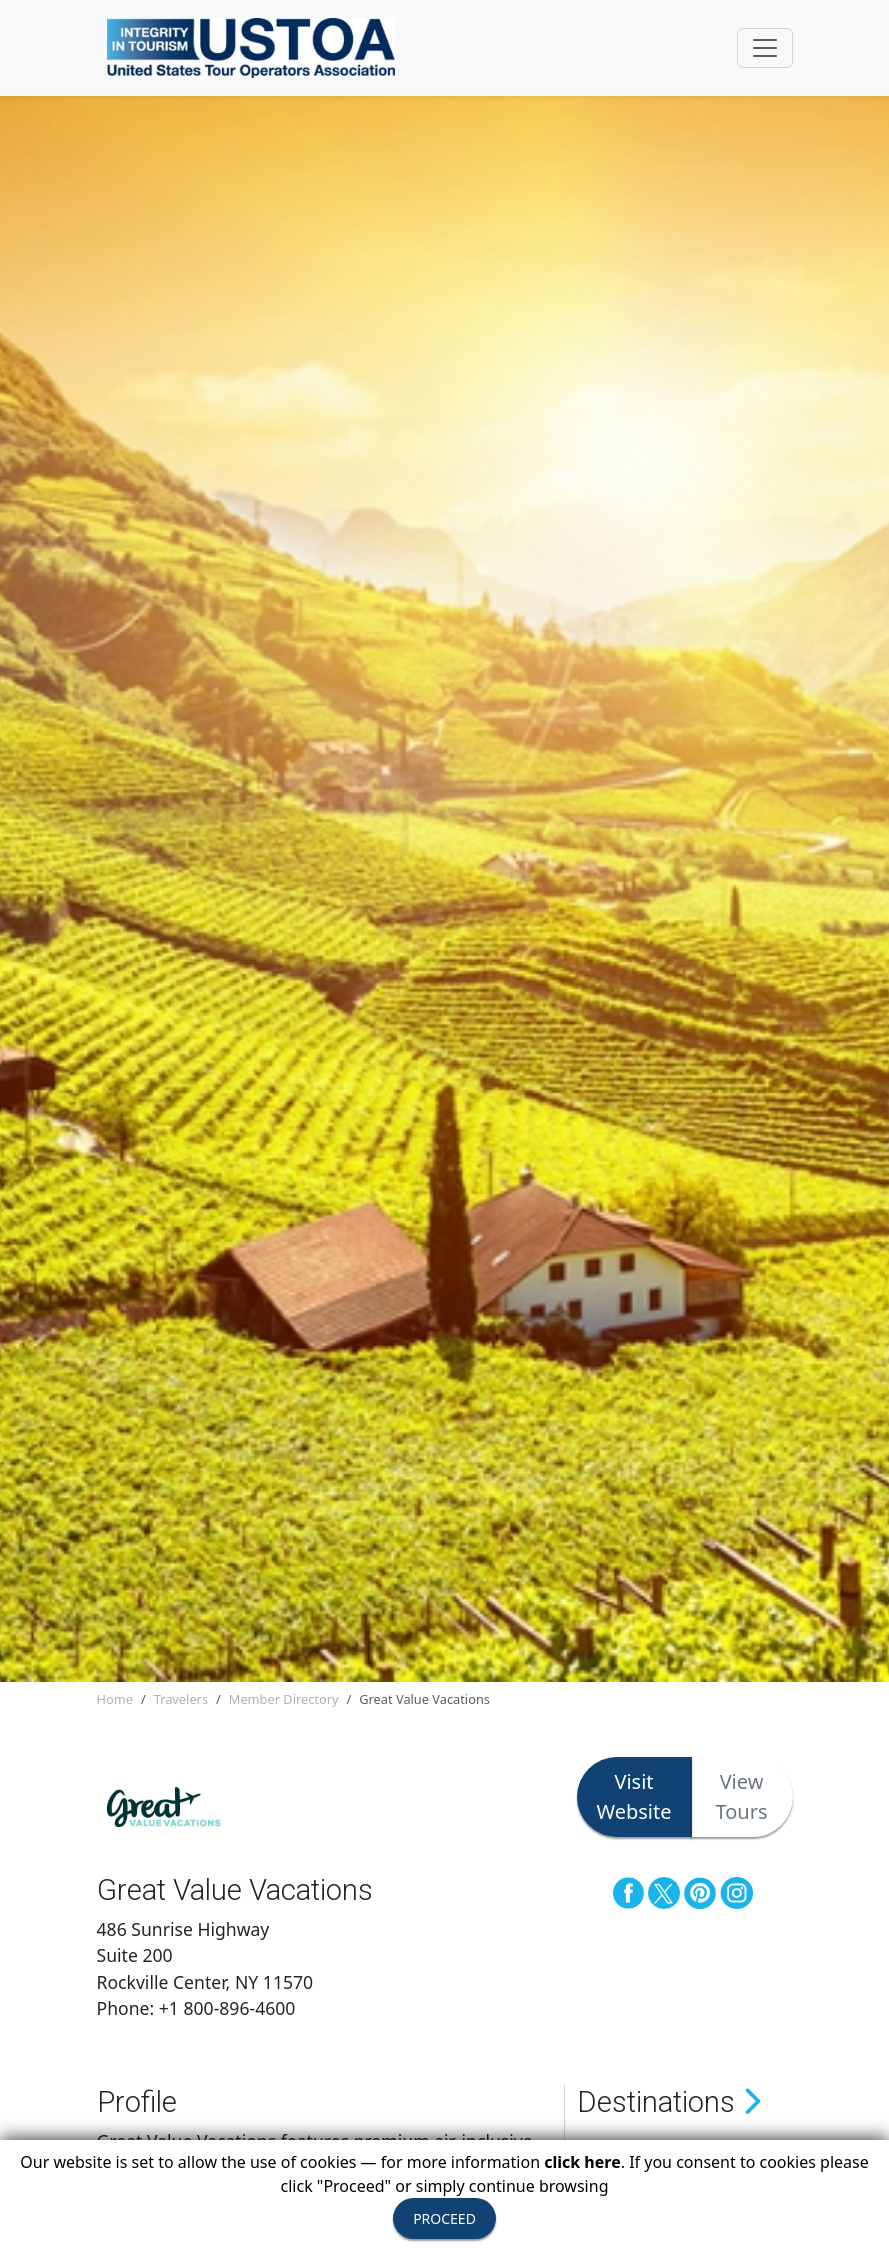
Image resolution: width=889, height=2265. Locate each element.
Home (115, 1699)
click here (582, 2162)
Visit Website (634, 1796)
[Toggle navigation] (765, 48)
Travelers (181, 1699)
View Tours (742, 1796)
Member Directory (284, 1699)
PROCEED (444, 2218)
